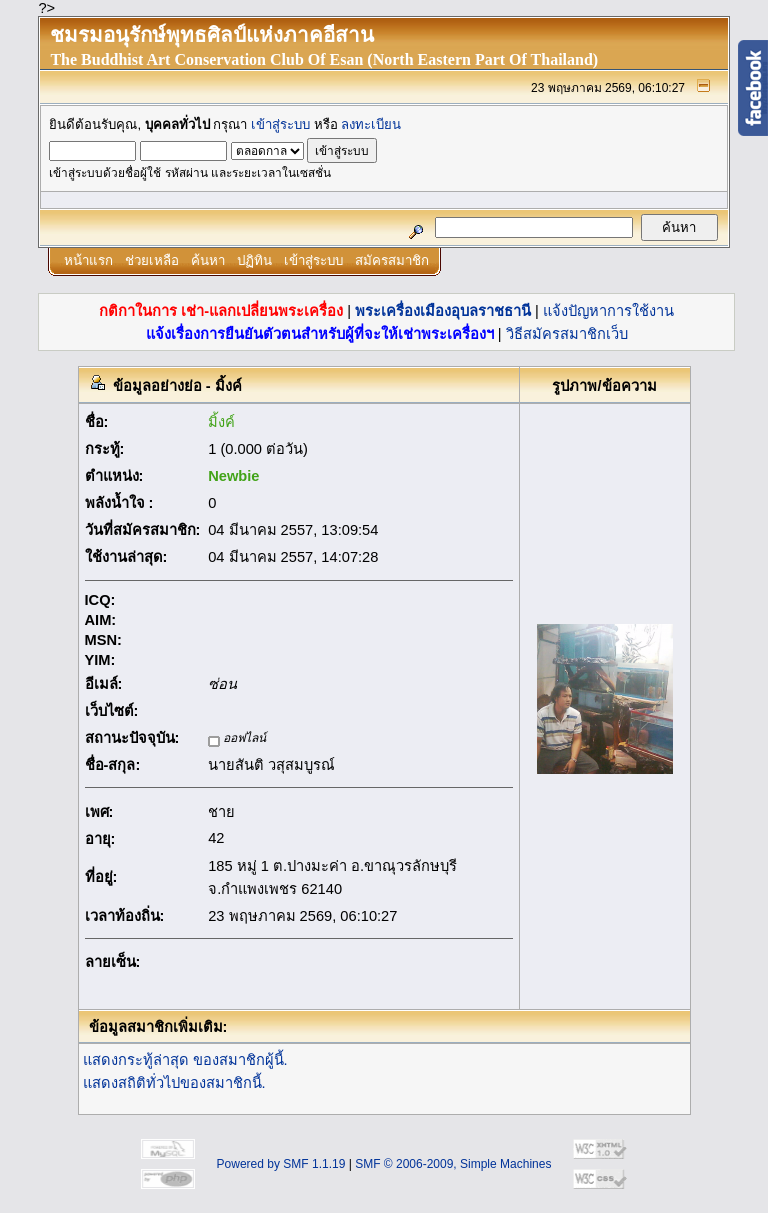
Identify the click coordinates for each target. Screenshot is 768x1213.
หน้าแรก (88, 260)
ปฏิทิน (254, 260)
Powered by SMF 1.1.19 (281, 1164)
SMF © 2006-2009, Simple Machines (453, 1164)
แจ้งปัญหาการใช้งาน (608, 311)
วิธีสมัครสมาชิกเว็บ (567, 334)
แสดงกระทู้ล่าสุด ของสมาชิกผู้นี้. (185, 1060)
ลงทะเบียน (371, 124)
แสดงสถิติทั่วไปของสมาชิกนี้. (174, 1083)
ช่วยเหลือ (152, 260)
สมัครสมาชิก (392, 260)
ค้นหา (208, 260)
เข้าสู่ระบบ (280, 124)
